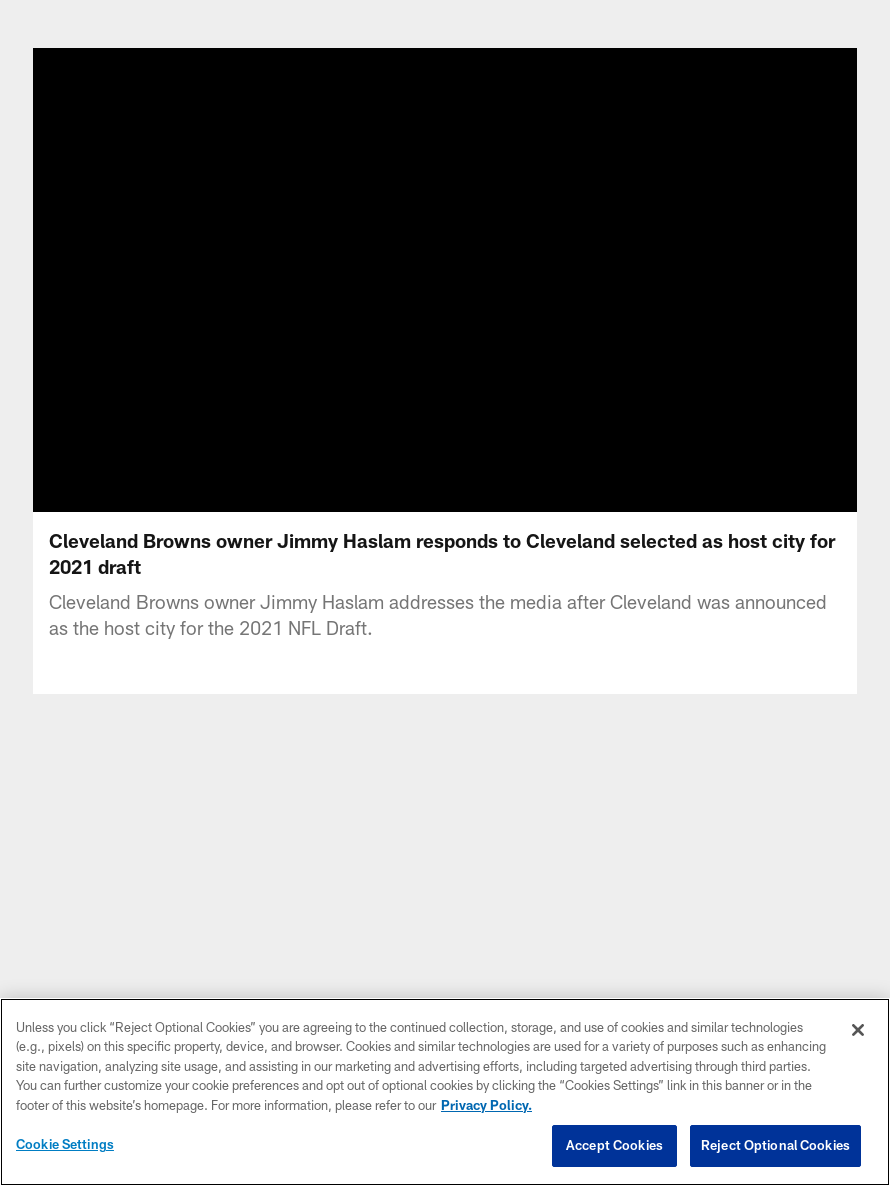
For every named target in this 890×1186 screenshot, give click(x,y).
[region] (445, 1092)
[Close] (858, 1030)
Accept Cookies (614, 1145)
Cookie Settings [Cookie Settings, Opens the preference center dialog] (65, 1144)
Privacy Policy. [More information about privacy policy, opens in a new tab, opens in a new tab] (486, 1105)
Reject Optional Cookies (775, 1145)
